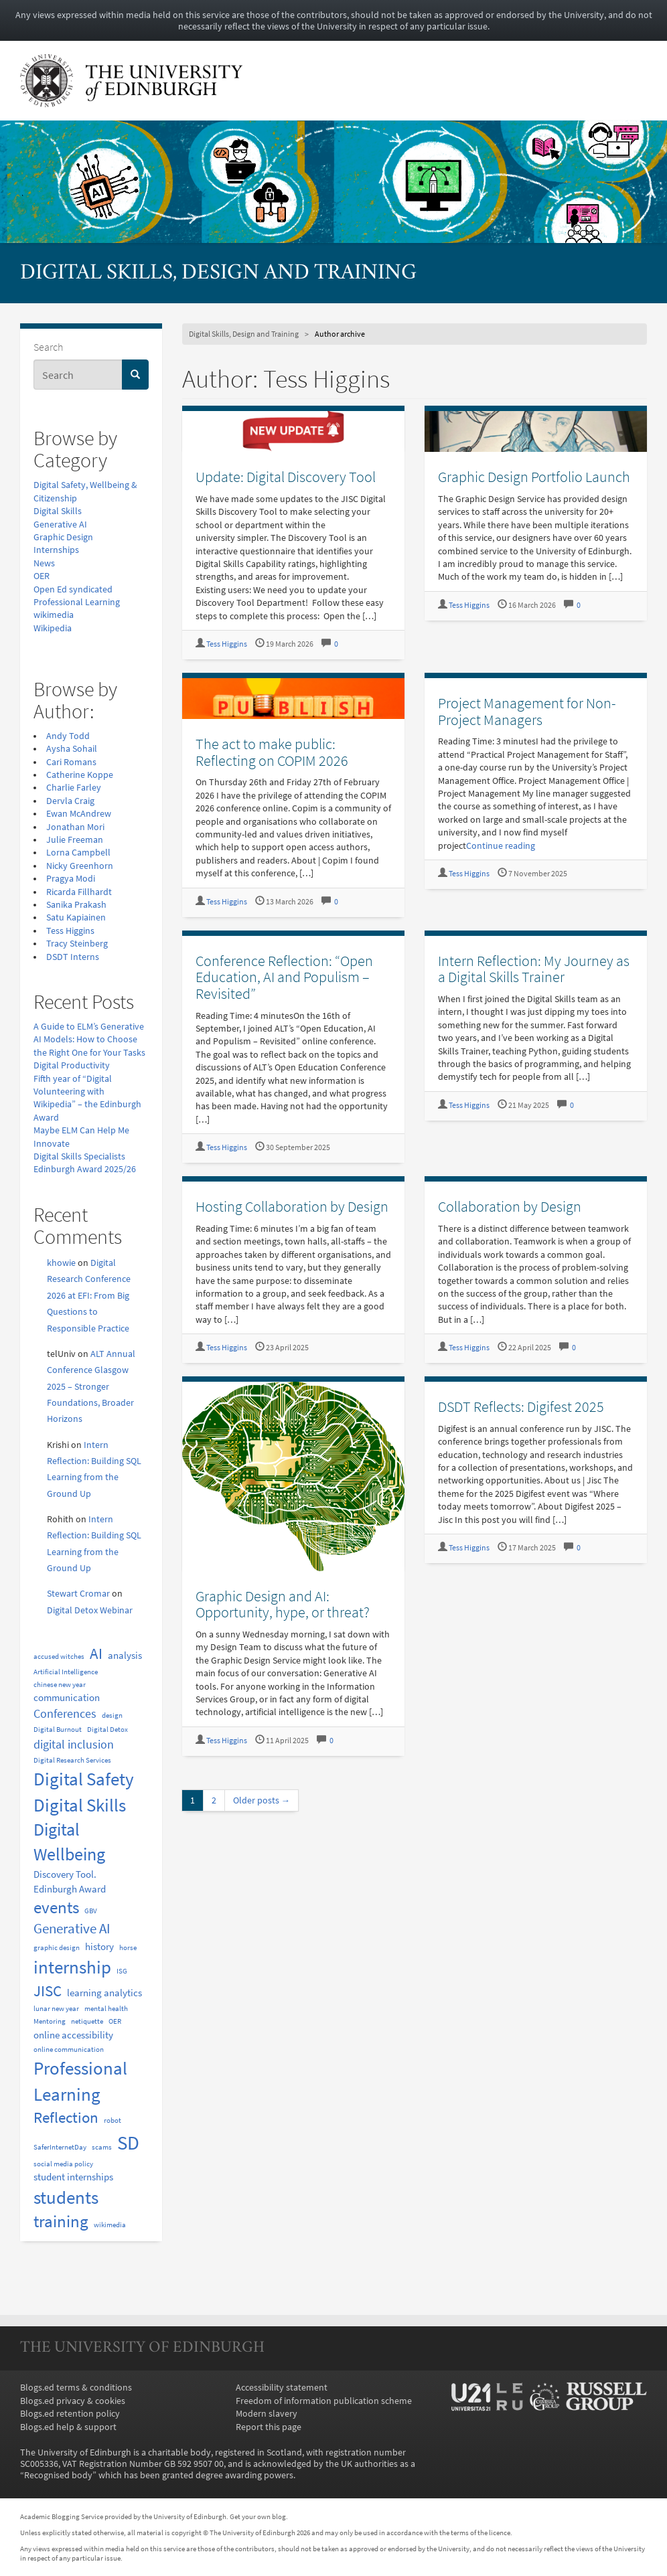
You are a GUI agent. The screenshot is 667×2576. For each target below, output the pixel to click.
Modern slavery (266, 2413)
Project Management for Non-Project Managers (527, 711)
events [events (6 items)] (56, 1907)
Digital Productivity (71, 1065)
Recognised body (58, 2475)
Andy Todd (68, 736)
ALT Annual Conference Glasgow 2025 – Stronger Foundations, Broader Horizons (91, 1386)
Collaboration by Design (509, 1206)
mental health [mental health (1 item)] (106, 2008)
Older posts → (262, 1800)
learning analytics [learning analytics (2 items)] (104, 1992)
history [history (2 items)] (99, 1946)
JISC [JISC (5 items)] (47, 1991)
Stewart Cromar (78, 1593)
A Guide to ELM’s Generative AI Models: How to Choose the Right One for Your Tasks (89, 1039)
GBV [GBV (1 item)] (90, 1911)
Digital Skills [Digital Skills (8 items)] (79, 1804)
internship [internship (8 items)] (72, 1966)
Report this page (268, 2427)
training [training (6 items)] (60, 2221)
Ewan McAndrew (78, 813)
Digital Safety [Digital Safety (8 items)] (83, 1778)
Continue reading (500, 846)
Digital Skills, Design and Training (218, 273)
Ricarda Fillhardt (79, 892)
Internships (56, 550)
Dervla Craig (70, 801)
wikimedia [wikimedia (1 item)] (110, 2225)
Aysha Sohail (71, 748)
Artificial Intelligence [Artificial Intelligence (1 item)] (65, 1672)
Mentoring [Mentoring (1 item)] (49, 2021)
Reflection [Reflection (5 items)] (65, 2117)
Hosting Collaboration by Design (292, 1206)
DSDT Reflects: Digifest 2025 (521, 1406)
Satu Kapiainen (76, 917)
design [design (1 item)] (112, 1715)
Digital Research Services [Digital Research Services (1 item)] (72, 1760)
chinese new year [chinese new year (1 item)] (59, 1684)
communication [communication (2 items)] (66, 1697)
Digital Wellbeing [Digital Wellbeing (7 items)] (69, 1842)
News (44, 563)
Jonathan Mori (75, 827)
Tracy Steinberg (77, 943)
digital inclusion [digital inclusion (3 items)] (73, 1744)
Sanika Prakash (76, 904)
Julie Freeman (74, 840)
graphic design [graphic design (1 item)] (56, 1947)
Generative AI (60, 524)
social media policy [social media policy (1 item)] (63, 2164)
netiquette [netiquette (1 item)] (87, 2021)
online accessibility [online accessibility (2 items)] (73, 2034)
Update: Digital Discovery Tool (286, 476)
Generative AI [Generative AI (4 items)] (71, 1928)
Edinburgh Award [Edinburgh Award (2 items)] (69, 1888)
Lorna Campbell (78, 852)
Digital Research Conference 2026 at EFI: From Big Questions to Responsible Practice (89, 1295)
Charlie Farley (73, 787)
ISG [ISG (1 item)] (122, 1971)
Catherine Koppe (79, 775)
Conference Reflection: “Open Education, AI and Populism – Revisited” (284, 977)
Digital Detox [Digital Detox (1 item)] (107, 1729)
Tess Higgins (70, 931)
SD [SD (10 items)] (128, 2142)
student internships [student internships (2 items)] (73, 2176)
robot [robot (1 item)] (112, 2120)
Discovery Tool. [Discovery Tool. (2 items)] (64, 1874)
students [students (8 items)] (65, 2197)
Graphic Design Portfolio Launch (534, 476)
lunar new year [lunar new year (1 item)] (56, 2008)
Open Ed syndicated (73, 589)
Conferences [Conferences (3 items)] (64, 1713)
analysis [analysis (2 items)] (125, 1655)
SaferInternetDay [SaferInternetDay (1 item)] (59, 2147)
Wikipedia (52, 628)
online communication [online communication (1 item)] (68, 2049)
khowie (61, 1263)
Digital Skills (57, 511)
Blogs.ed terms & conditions (76, 2387)
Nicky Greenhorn (79, 866)
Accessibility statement (281, 2387)
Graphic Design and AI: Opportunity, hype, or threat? (283, 1604)
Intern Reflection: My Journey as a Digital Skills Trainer (533, 969)
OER (41, 576)
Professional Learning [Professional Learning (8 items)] (80, 2081)
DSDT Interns (72, 957)
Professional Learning (76, 602)
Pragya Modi (70, 878)
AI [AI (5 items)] (96, 1653)
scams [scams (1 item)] (102, 2147)
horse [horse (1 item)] (128, 1947)
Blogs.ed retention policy (70, 2413)
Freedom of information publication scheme (324, 2401)
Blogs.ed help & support (68, 2427)
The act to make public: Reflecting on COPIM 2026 (272, 752)
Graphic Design (63, 537)
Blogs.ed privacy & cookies (72, 2401)
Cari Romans (71, 762)
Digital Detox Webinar (90, 1610)
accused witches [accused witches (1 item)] (58, 1656)
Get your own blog (258, 2516)
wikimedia (53, 615)
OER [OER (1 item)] (114, 2021)
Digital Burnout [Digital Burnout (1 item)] (57, 1729)
